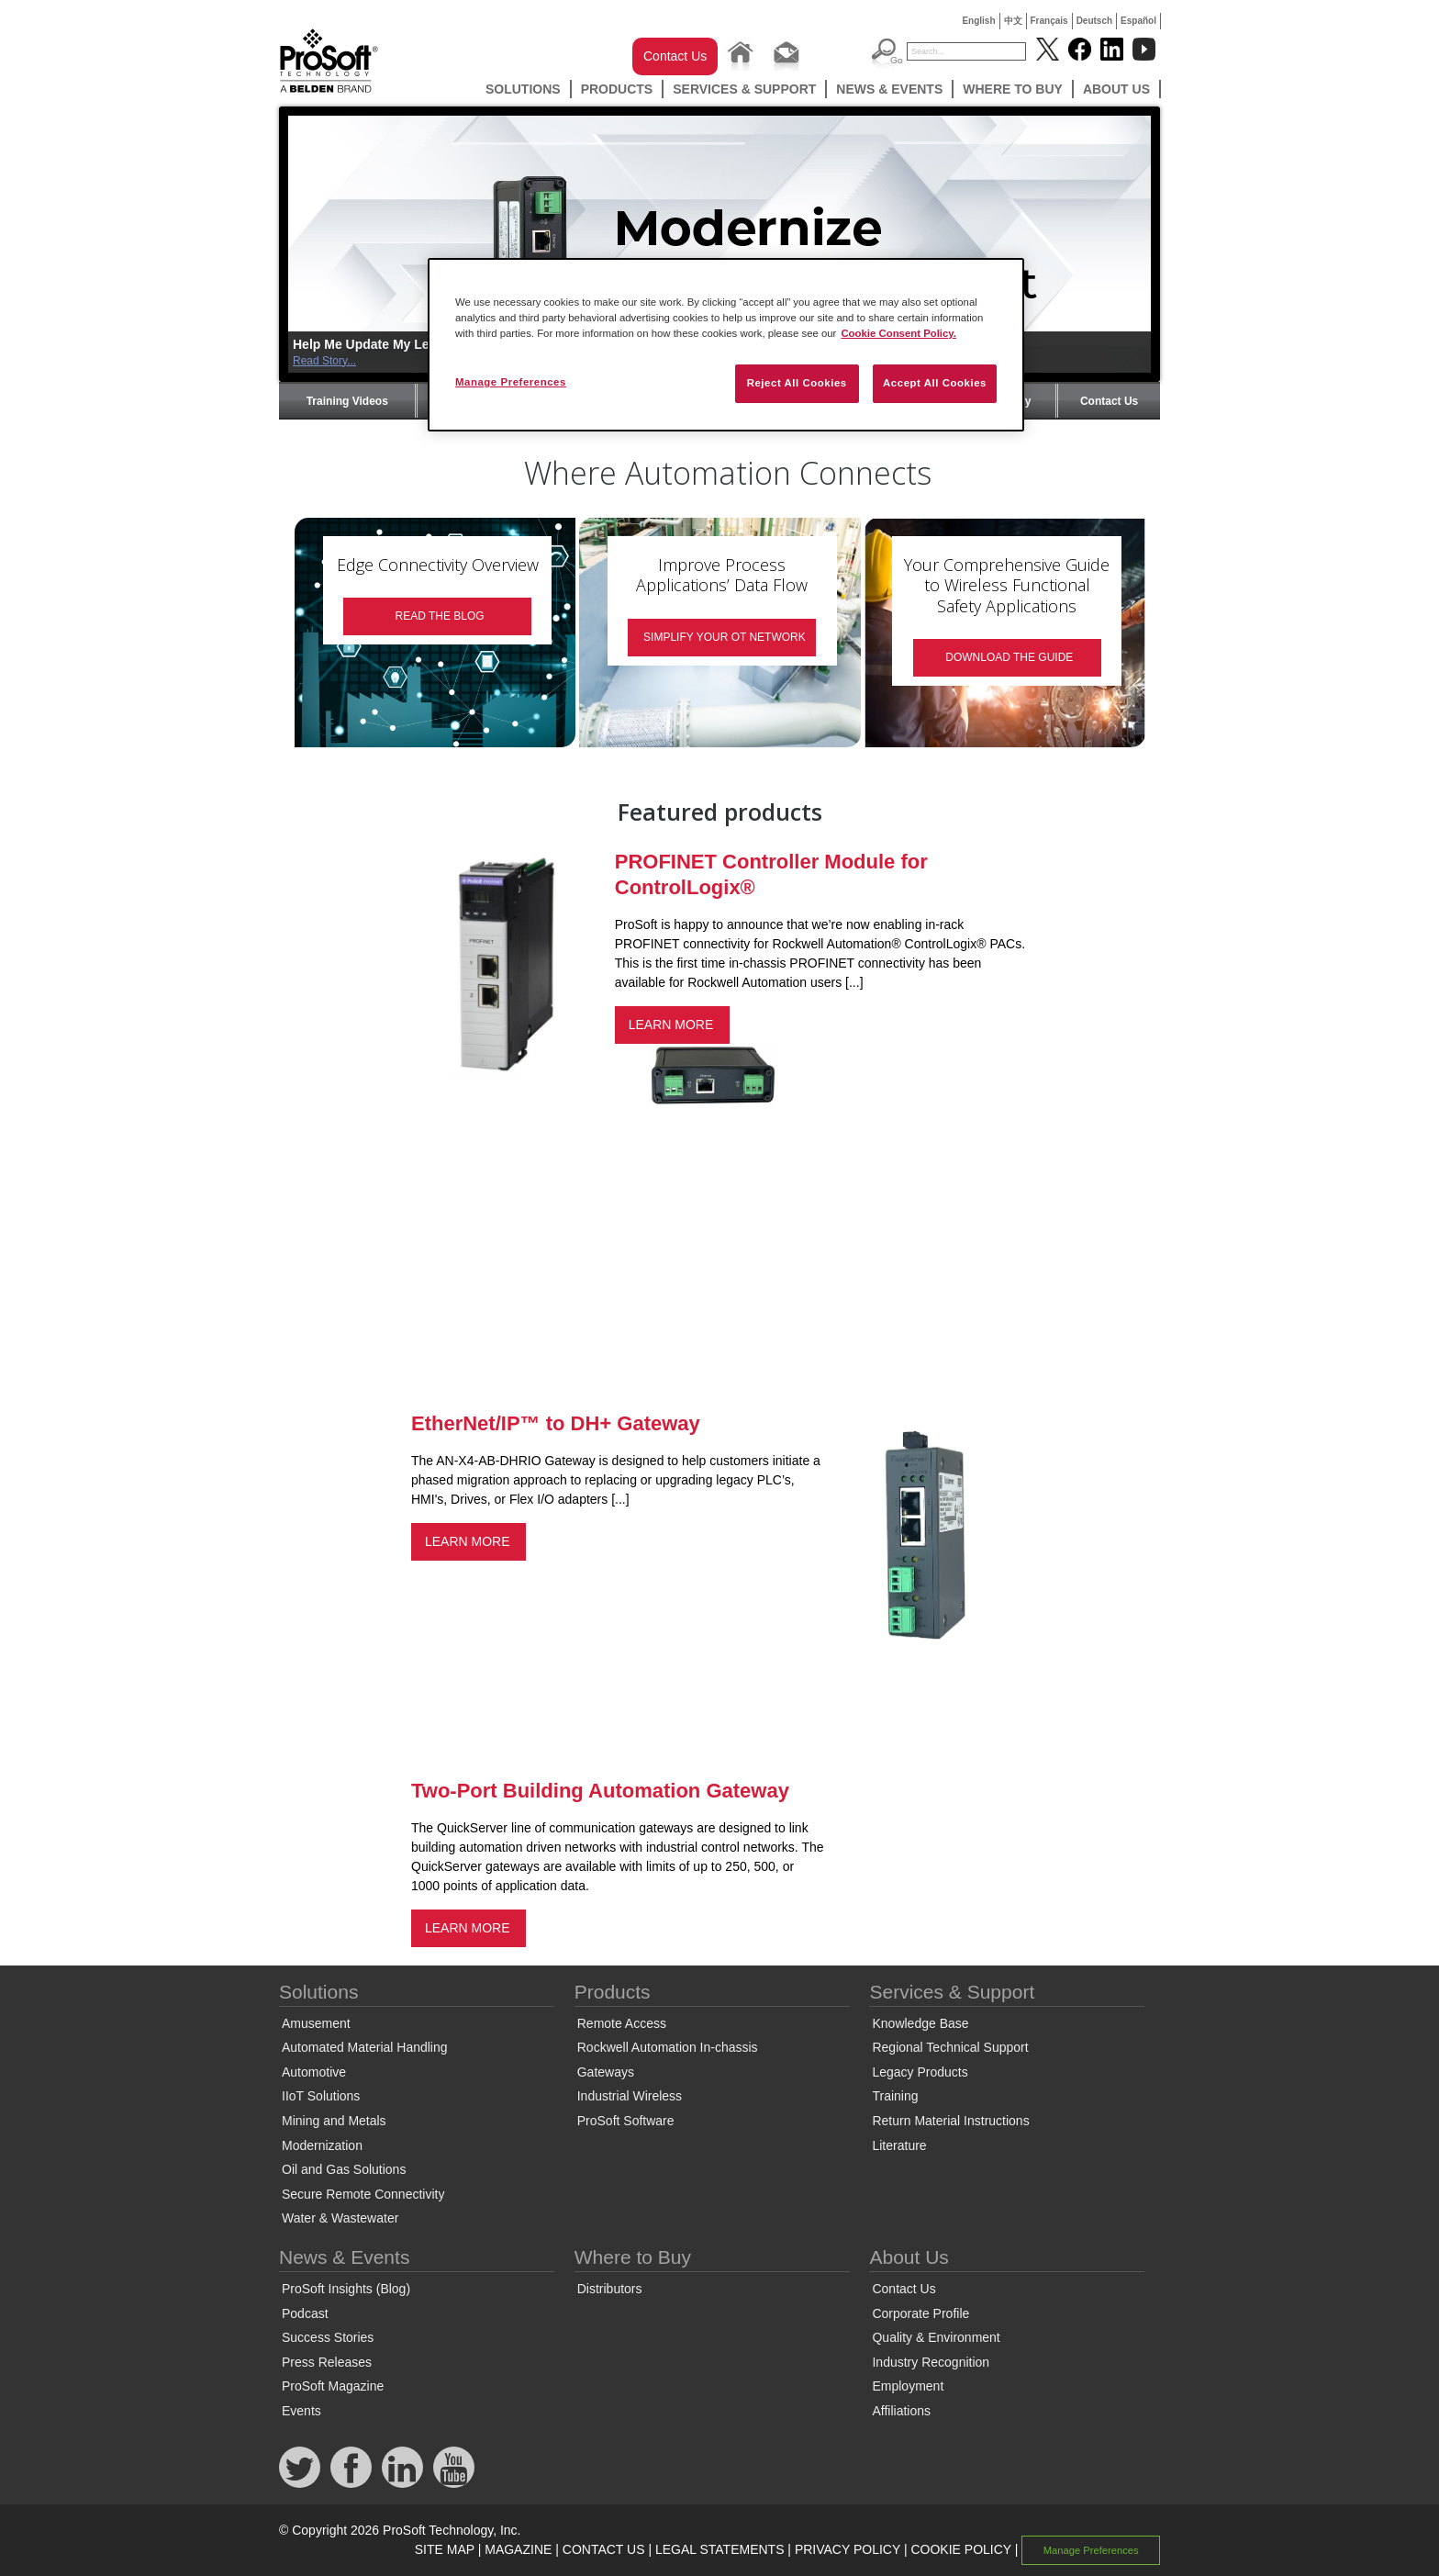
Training (895, 2096)
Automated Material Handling (365, 2047)
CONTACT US (604, 2549)
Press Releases (327, 2362)
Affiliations (901, 2410)
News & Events (889, 89)
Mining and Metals (334, 2120)
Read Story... (324, 360)
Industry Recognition (930, 2362)
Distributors (609, 2288)
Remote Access (621, 2023)
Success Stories (328, 2337)
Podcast (305, 2313)
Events (301, 2410)
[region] (726, 344)
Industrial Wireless (629, 2096)
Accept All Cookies (935, 382)
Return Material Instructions (950, 2120)
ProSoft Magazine (333, 2386)
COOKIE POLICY (960, 2549)
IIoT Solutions (321, 2096)
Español (1138, 21)
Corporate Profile (920, 2313)
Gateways (605, 2072)
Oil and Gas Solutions (344, 2169)
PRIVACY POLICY (847, 2549)
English (978, 21)
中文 (1013, 21)
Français (1049, 21)
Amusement (316, 2023)
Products (617, 89)
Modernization (322, 2145)
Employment (907, 2386)
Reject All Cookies (797, 382)
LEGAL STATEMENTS (720, 2549)
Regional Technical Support (950, 2047)
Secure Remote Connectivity (363, 2194)
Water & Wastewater (340, 2218)
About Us (1116, 89)
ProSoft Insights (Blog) (346, 2288)
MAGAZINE (518, 2549)
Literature (899, 2145)
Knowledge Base (920, 2023)
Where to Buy (1013, 89)
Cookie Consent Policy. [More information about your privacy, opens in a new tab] (898, 333)
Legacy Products (919, 2072)
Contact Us (675, 56)
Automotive (314, 2072)
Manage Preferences (1091, 2550)
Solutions (523, 89)
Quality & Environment (935, 2337)
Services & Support (744, 89)
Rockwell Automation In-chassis (667, 2047)
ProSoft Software (626, 2120)
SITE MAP (444, 2549)
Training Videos (347, 401)
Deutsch (1094, 21)
